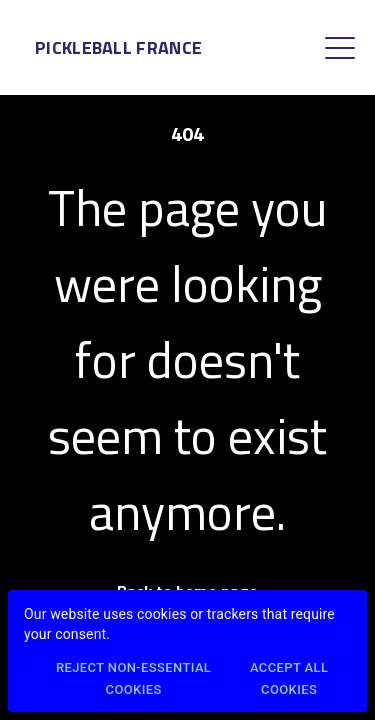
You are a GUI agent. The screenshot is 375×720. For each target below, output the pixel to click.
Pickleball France (118, 47)
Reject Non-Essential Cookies (133, 680)
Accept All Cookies (289, 680)
